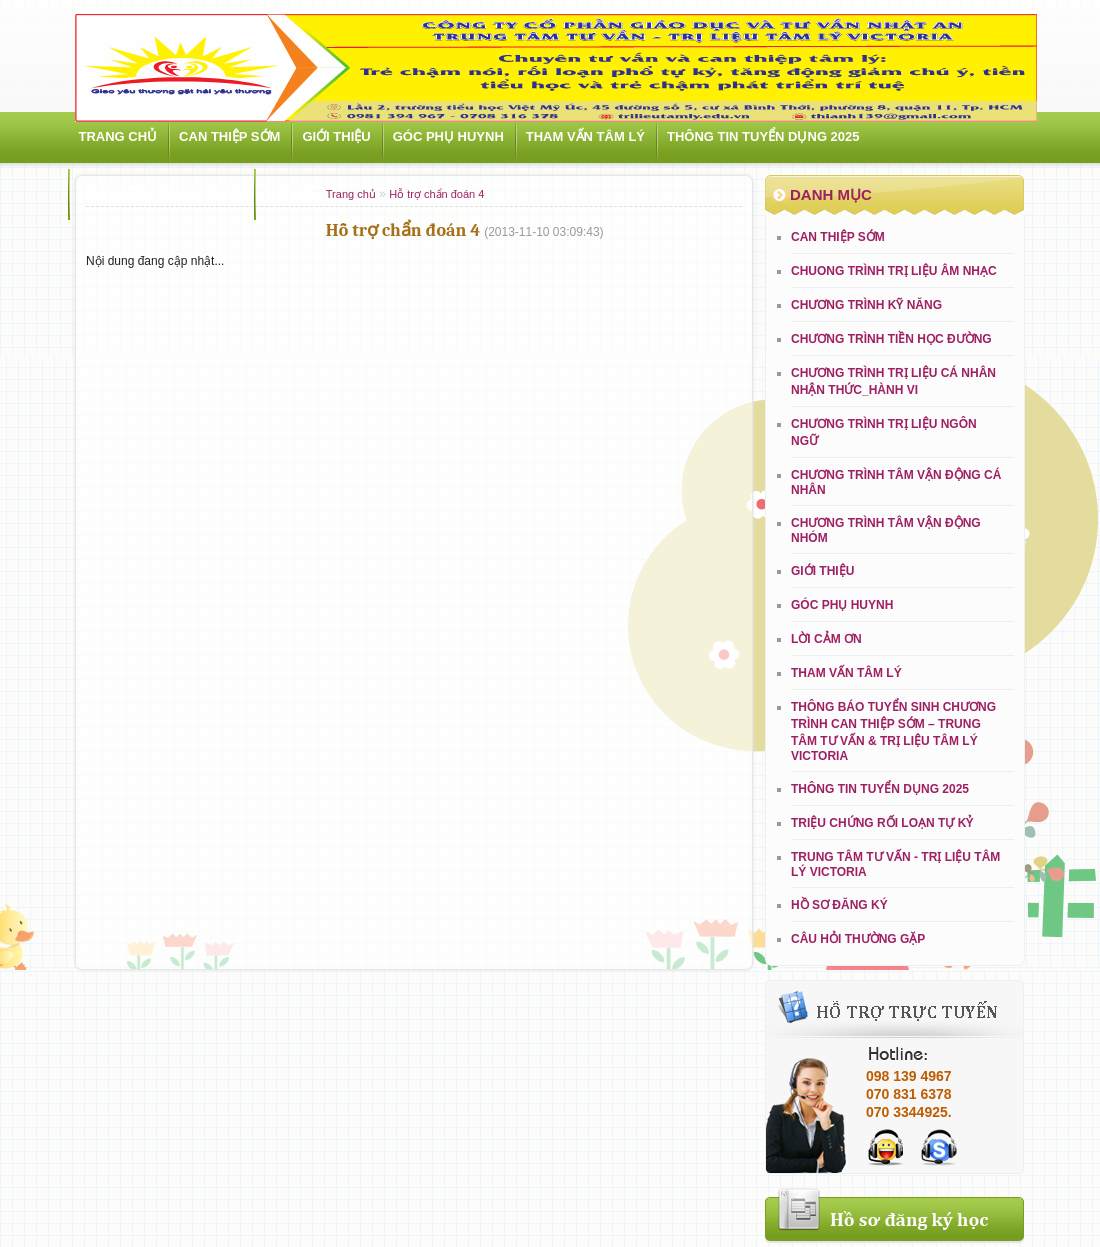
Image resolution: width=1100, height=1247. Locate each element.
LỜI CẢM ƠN (826, 639)
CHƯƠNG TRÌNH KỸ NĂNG (866, 305)
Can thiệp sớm (229, 136)
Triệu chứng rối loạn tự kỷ (882, 823)
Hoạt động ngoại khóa (161, 193)
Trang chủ (118, 136)
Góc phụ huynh (448, 136)
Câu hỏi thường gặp (858, 939)
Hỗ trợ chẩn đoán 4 (436, 194)
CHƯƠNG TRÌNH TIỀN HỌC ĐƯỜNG (891, 339)
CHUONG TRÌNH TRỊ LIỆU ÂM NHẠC (894, 271)
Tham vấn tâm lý (585, 136)
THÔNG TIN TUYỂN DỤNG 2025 (763, 136)
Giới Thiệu (336, 136)
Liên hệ (290, 193)
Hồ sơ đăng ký (839, 905)
